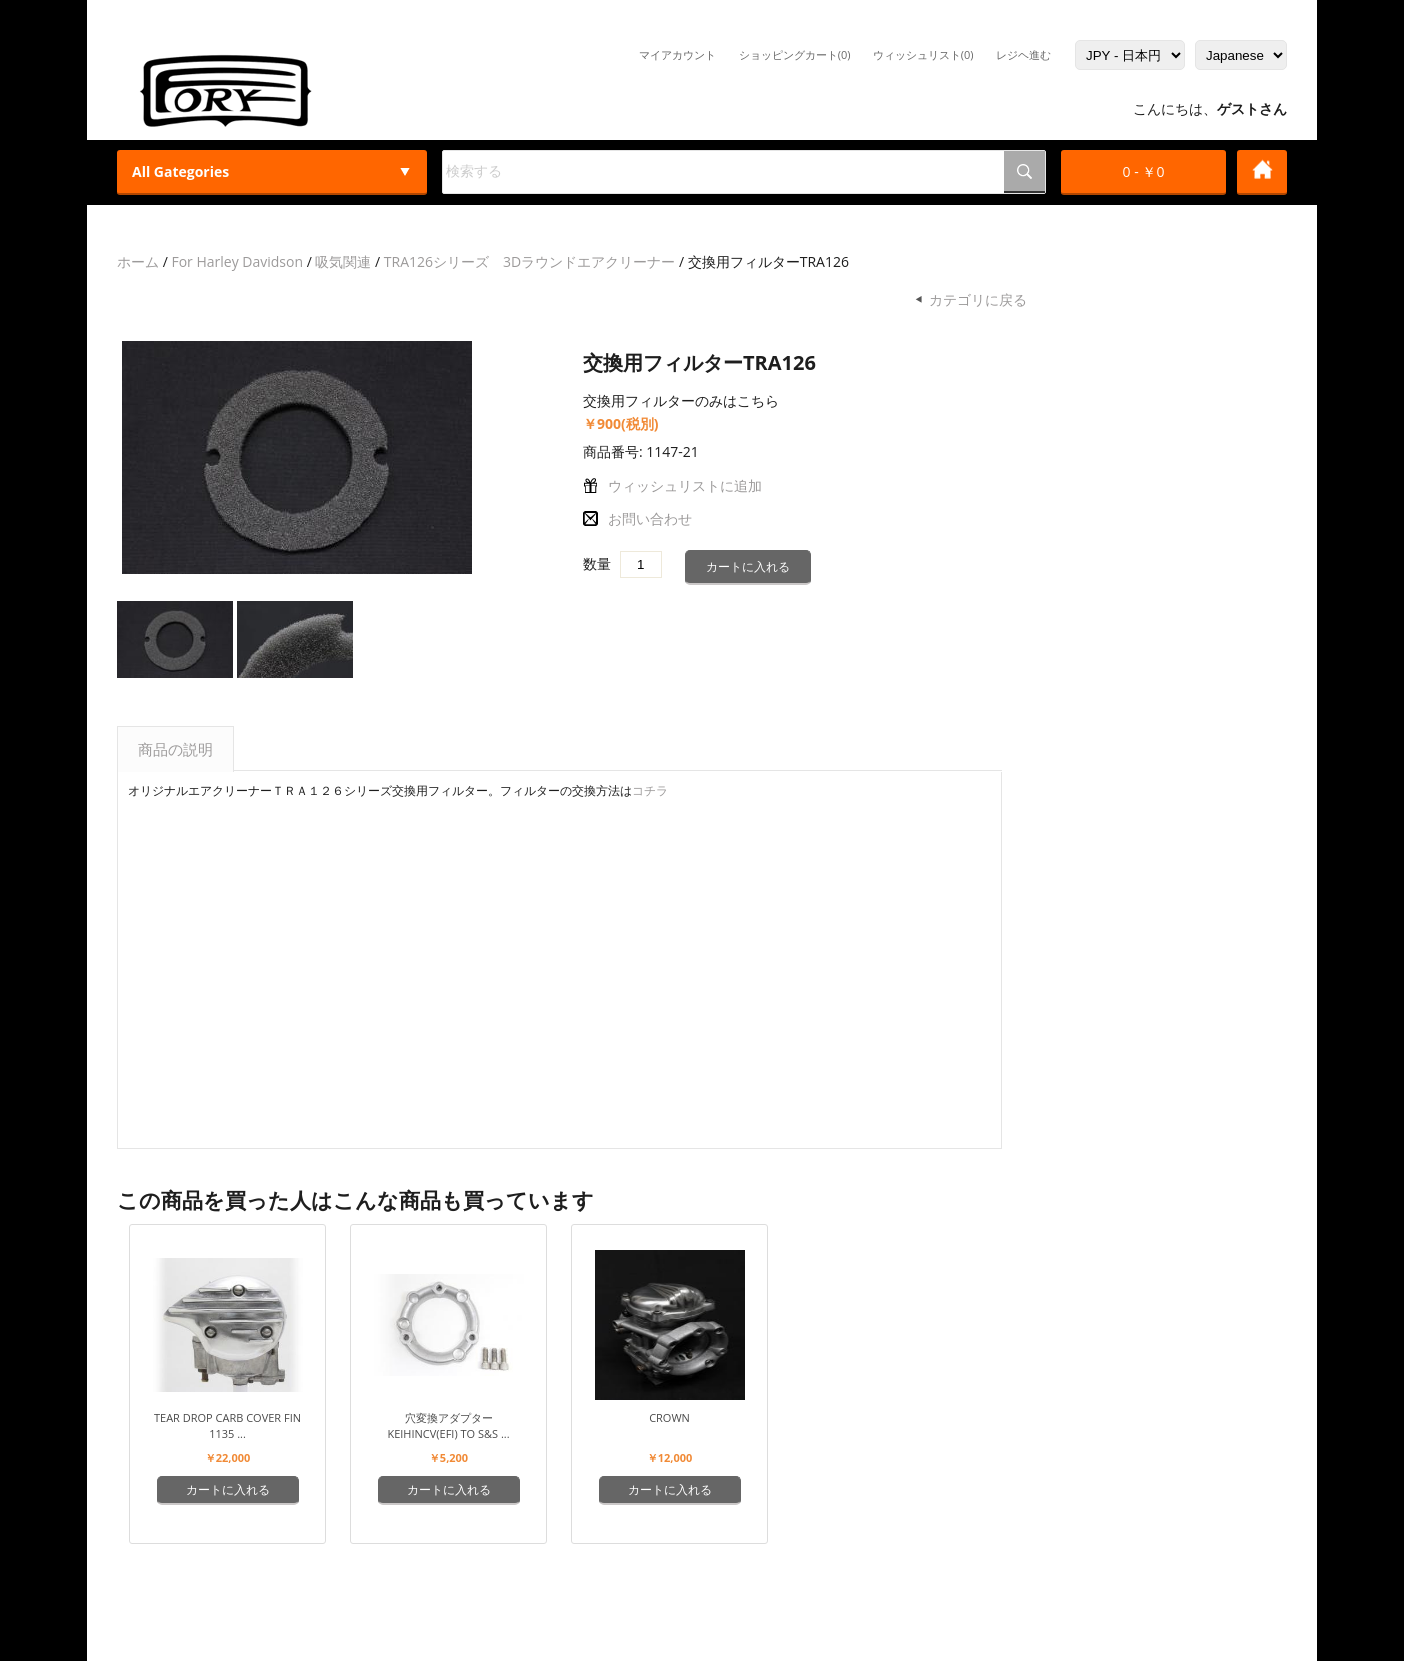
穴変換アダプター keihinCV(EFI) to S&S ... (448, 1425)
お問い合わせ (650, 518)
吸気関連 (343, 261)
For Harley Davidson (237, 261)
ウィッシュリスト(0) (923, 54)
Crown (669, 1417)
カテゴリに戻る (978, 299)
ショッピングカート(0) (795, 54)
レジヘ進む (1023, 54)
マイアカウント (677, 54)
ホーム (138, 261)
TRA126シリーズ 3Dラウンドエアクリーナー (529, 261)
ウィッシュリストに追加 (685, 485)
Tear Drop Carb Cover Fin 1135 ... (227, 1425)
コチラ (650, 790)
